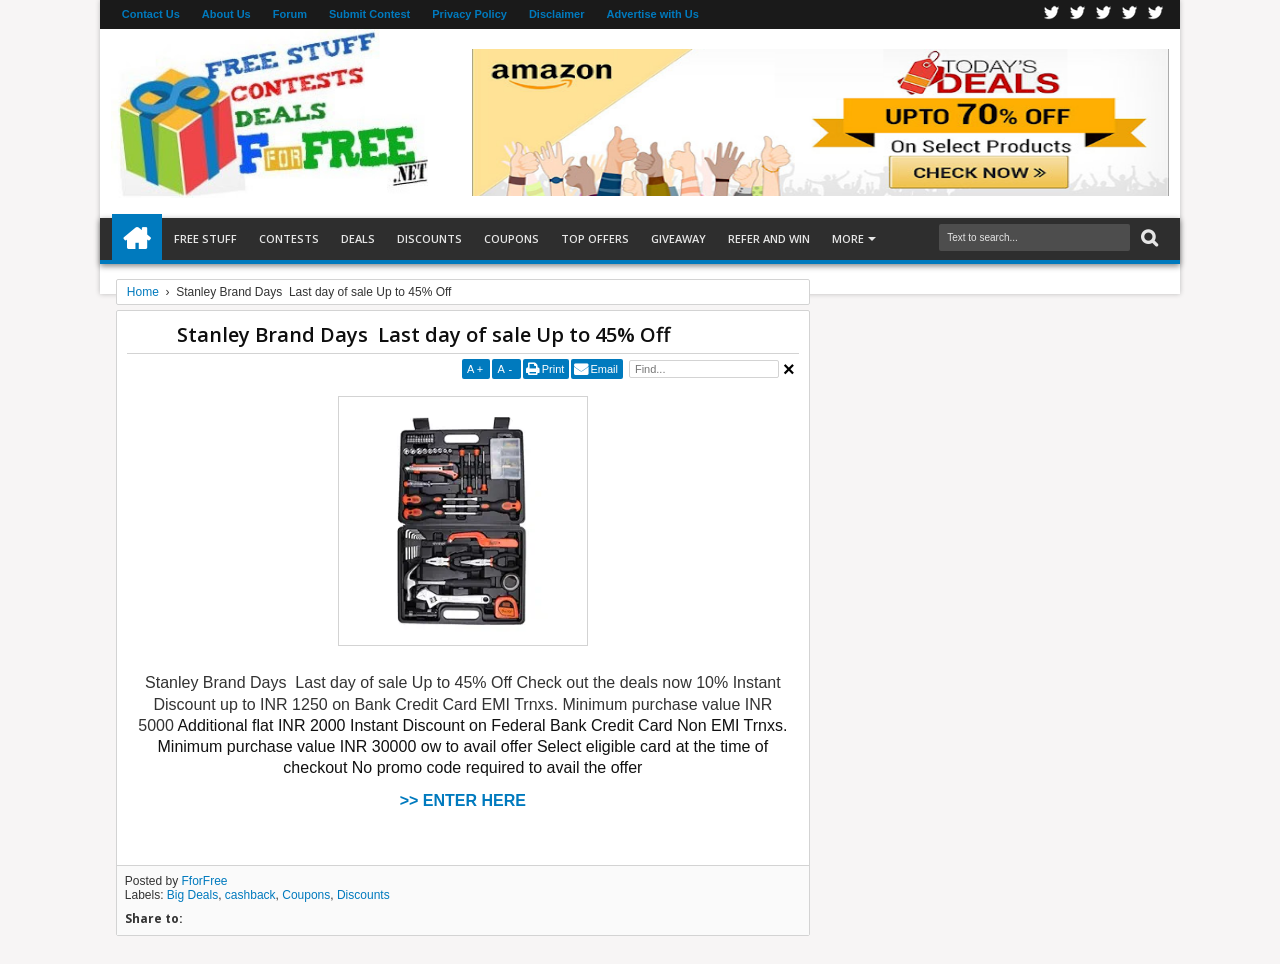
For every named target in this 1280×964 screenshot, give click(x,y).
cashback (250, 895)
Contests (289, 238)
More (848, 238)
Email (604, 369)
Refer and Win (769, 238)
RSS (1130, 14)
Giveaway (678, 238)
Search (1147, 238)
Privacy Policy (469, 14)
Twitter (1078, 14)
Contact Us (151, 14)
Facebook (1052, 14)
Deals (358, 238)
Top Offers (595, 238)
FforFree (205, 881)
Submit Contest (369, 14)
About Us (226, 14)
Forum (290, 14)
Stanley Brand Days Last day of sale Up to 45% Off (423, 334)
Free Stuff (205, 238)
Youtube (1156, 14)
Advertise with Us (653, 14)
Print (553, 369)
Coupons (511, 238)
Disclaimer (557, 14)
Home (137, 239)
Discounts (429, 238)
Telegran (1104, 14)
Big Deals (192, 895)
